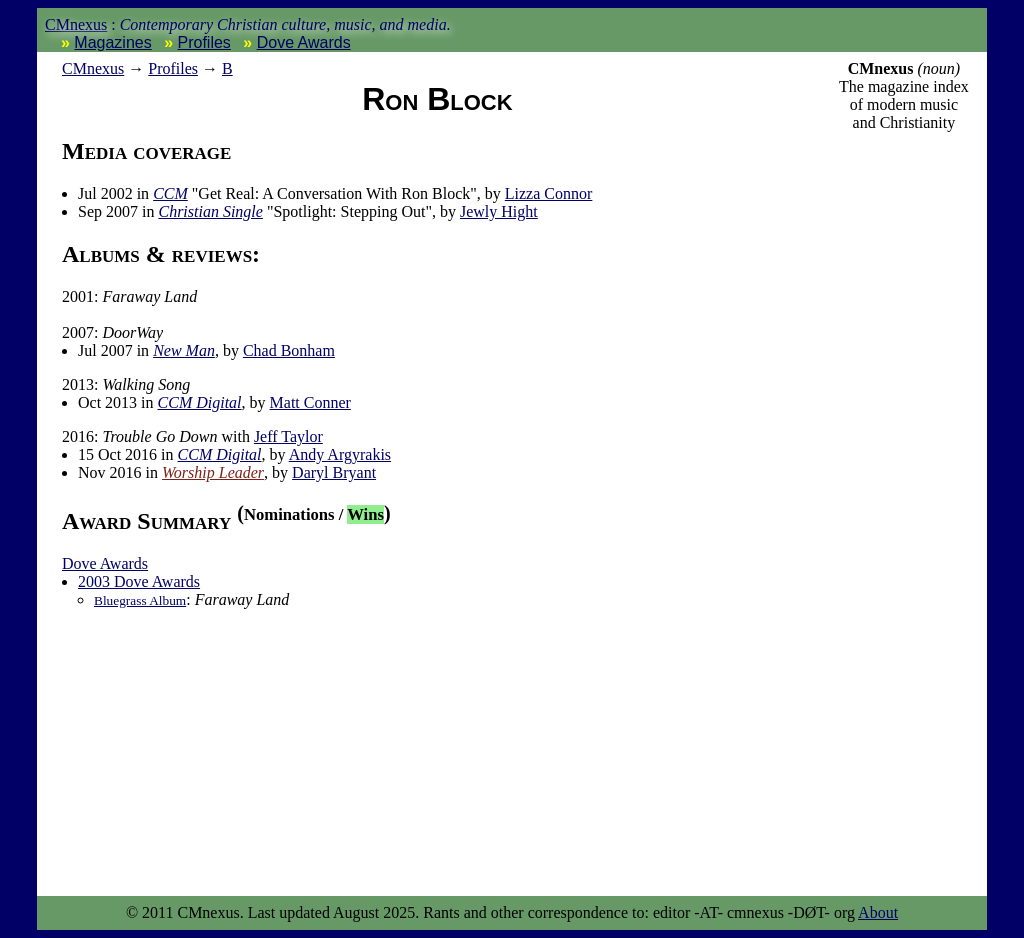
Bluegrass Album (140, 600)
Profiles (204, 42)
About (878, 912)
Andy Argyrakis (340, 454)
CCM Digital (200, 402)
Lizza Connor (549, 193)
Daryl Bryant (334, 472)
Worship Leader (213, 472)
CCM (170, 193)
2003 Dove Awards (139, 581)
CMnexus (76, 24)
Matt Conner (310, 402)
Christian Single (210, 211)
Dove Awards (304, 42)
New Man (184, 350)
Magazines (112, 42)
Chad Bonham (289, 350)
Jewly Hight (499, 211)
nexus (93, 68)
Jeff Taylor (288, 436)
